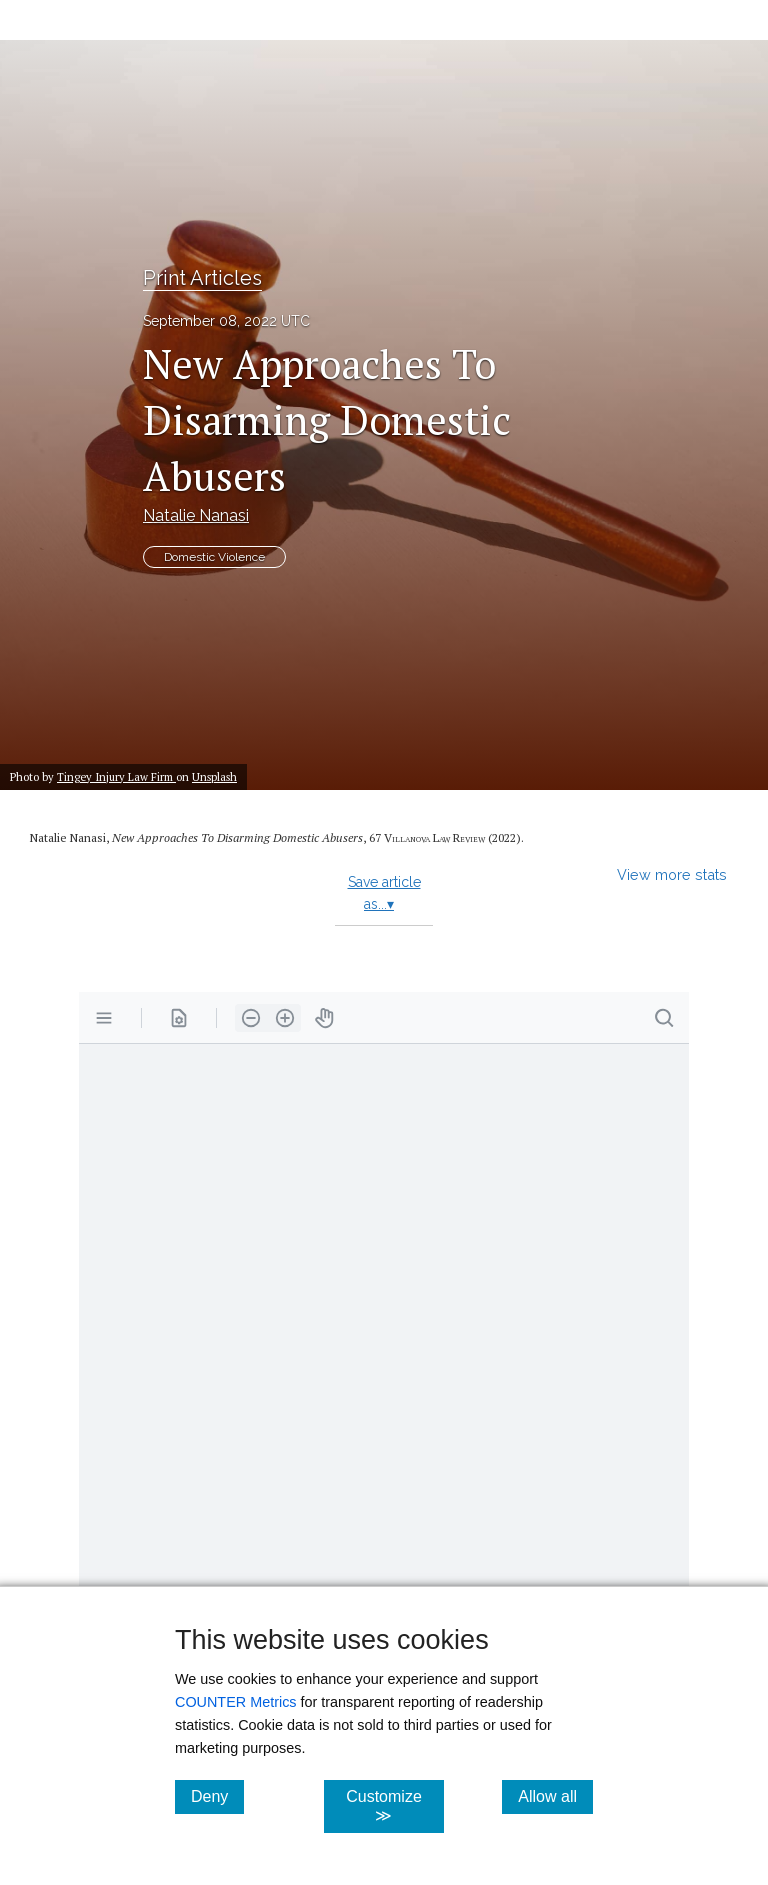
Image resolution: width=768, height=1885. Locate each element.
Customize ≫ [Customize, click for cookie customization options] (394, 1806)
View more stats (672, 874)
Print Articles (202, 278)
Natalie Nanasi (196, 515)
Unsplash (214, 776)
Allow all (555, 1796)
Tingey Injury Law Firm (116, 776)
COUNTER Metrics (236, 1702)
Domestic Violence (214, 557)
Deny (217, 1796)
